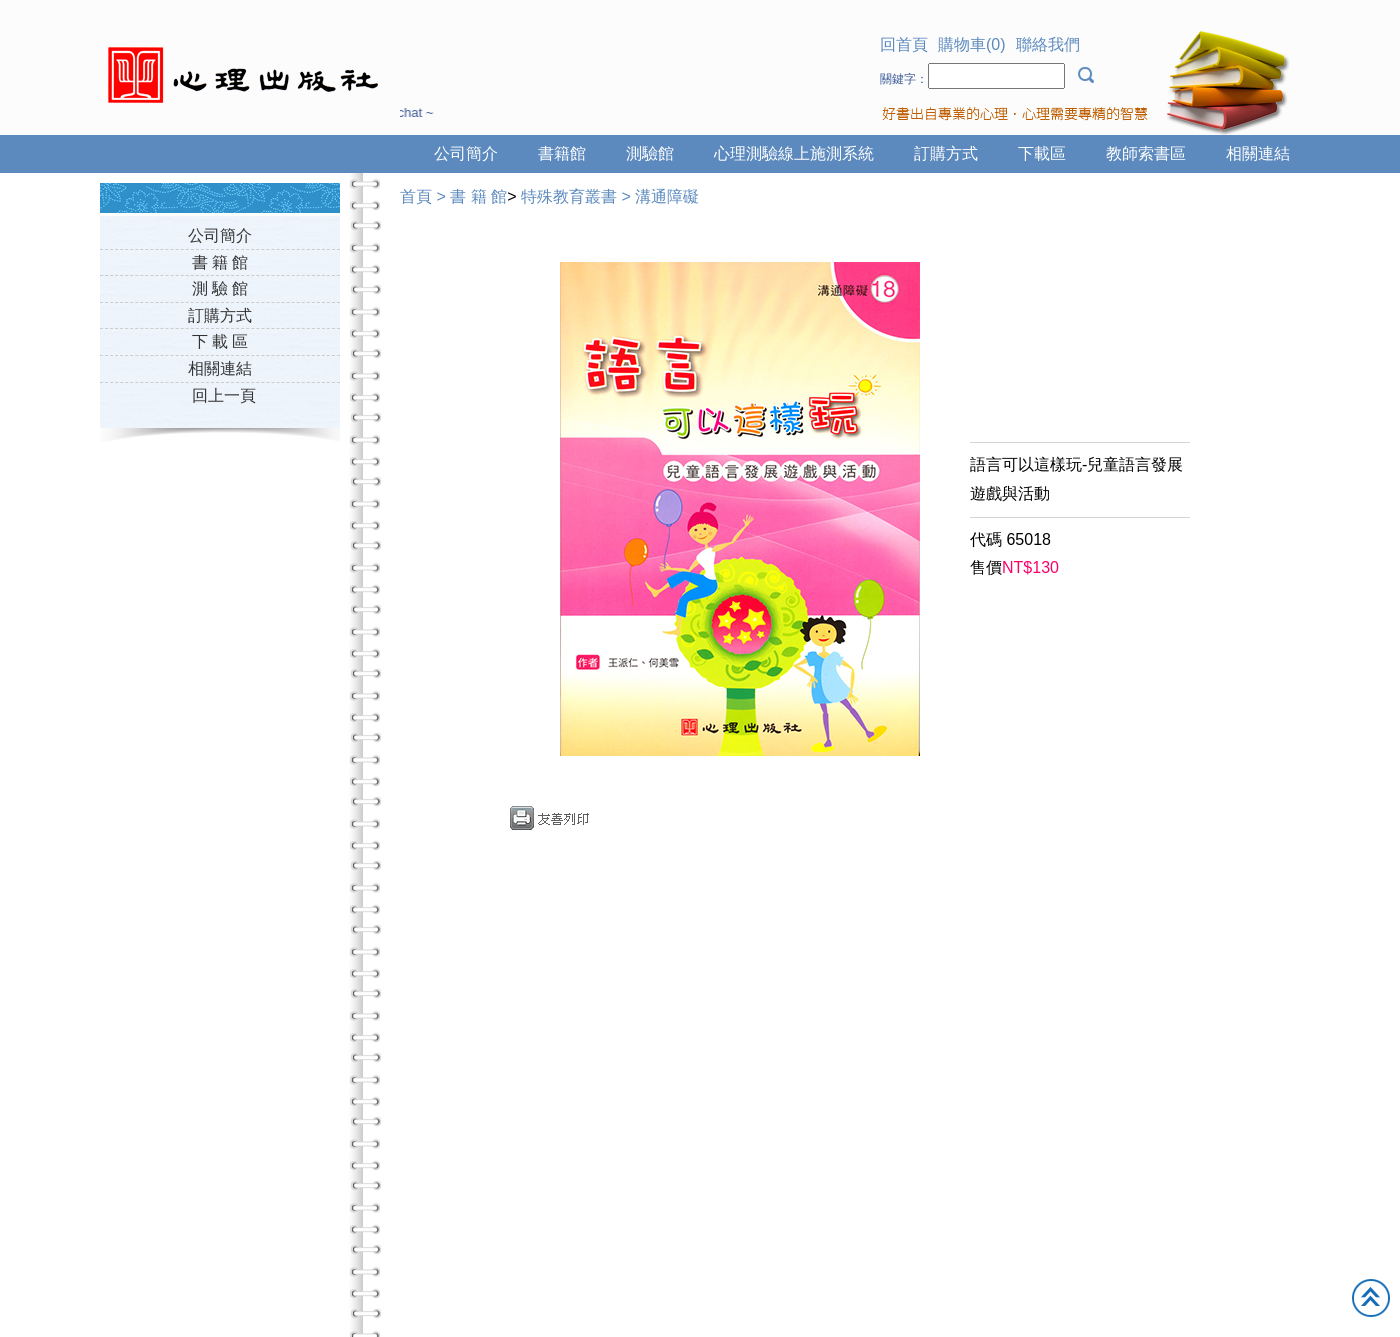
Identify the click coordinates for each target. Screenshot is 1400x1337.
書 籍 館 (220, 262)
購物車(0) (972, 44)
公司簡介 (466, 153)
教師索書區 (1146, 153)
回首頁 (904, 44)
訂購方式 (946, 153)
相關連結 (1258, 153)
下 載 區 (220, 341)
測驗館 (650, 153)
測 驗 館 (220, 288)
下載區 (1042, 153)
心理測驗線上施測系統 (794, 153)
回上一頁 (224, 395)
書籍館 (562, 153)
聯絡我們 (1048, 44)
